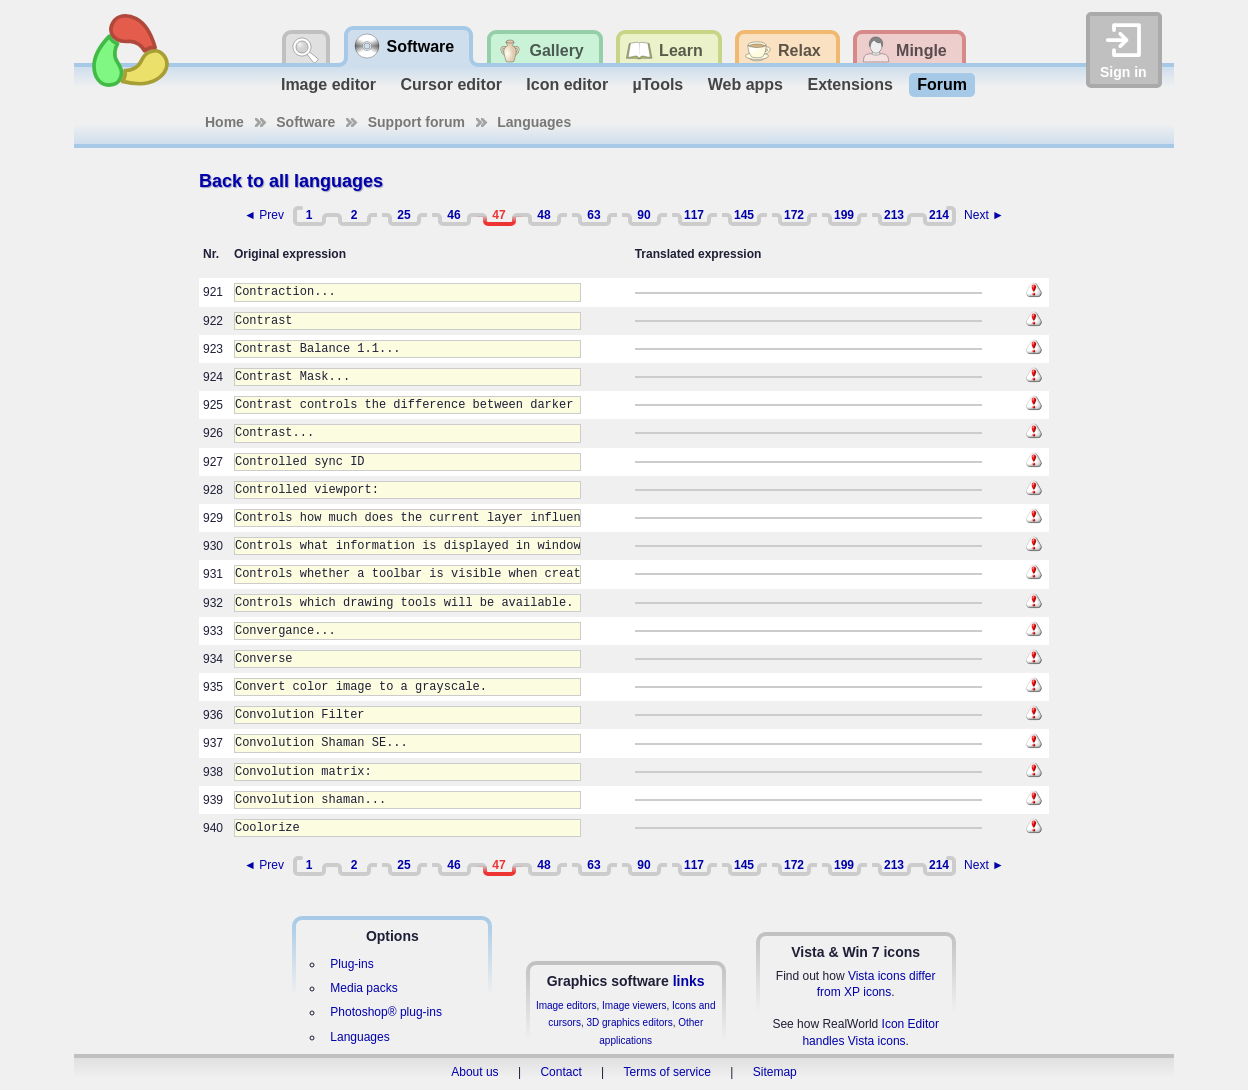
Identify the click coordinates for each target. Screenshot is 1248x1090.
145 (744, 215)
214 (939, 215)
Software (305, 122)
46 (453, 215)
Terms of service (667, 1072)
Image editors (566, 1005)
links (689, 981)
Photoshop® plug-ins (386, 1012)
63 (593, 215)
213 (894, 215)
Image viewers (634, 1005)
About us (474, 1072)
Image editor (328, 84)
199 (844, 215)
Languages (534, 122)
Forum (942, 84)
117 (694, 215)
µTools (658, 84)
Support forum (416, 122)
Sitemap (775, 1072)
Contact (560, 1072)
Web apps (745, 84)
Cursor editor (451, 84)
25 (403, 215)
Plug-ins (351, 964)
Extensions (849, 84)
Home (224, 122)
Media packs (363, 988)
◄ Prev (264, 215)
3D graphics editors (629, 1022)
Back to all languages (291, 181)
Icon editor (567, 84)
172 (794, 215)
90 (643, 215)
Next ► (984, 215)
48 (543, 215)
